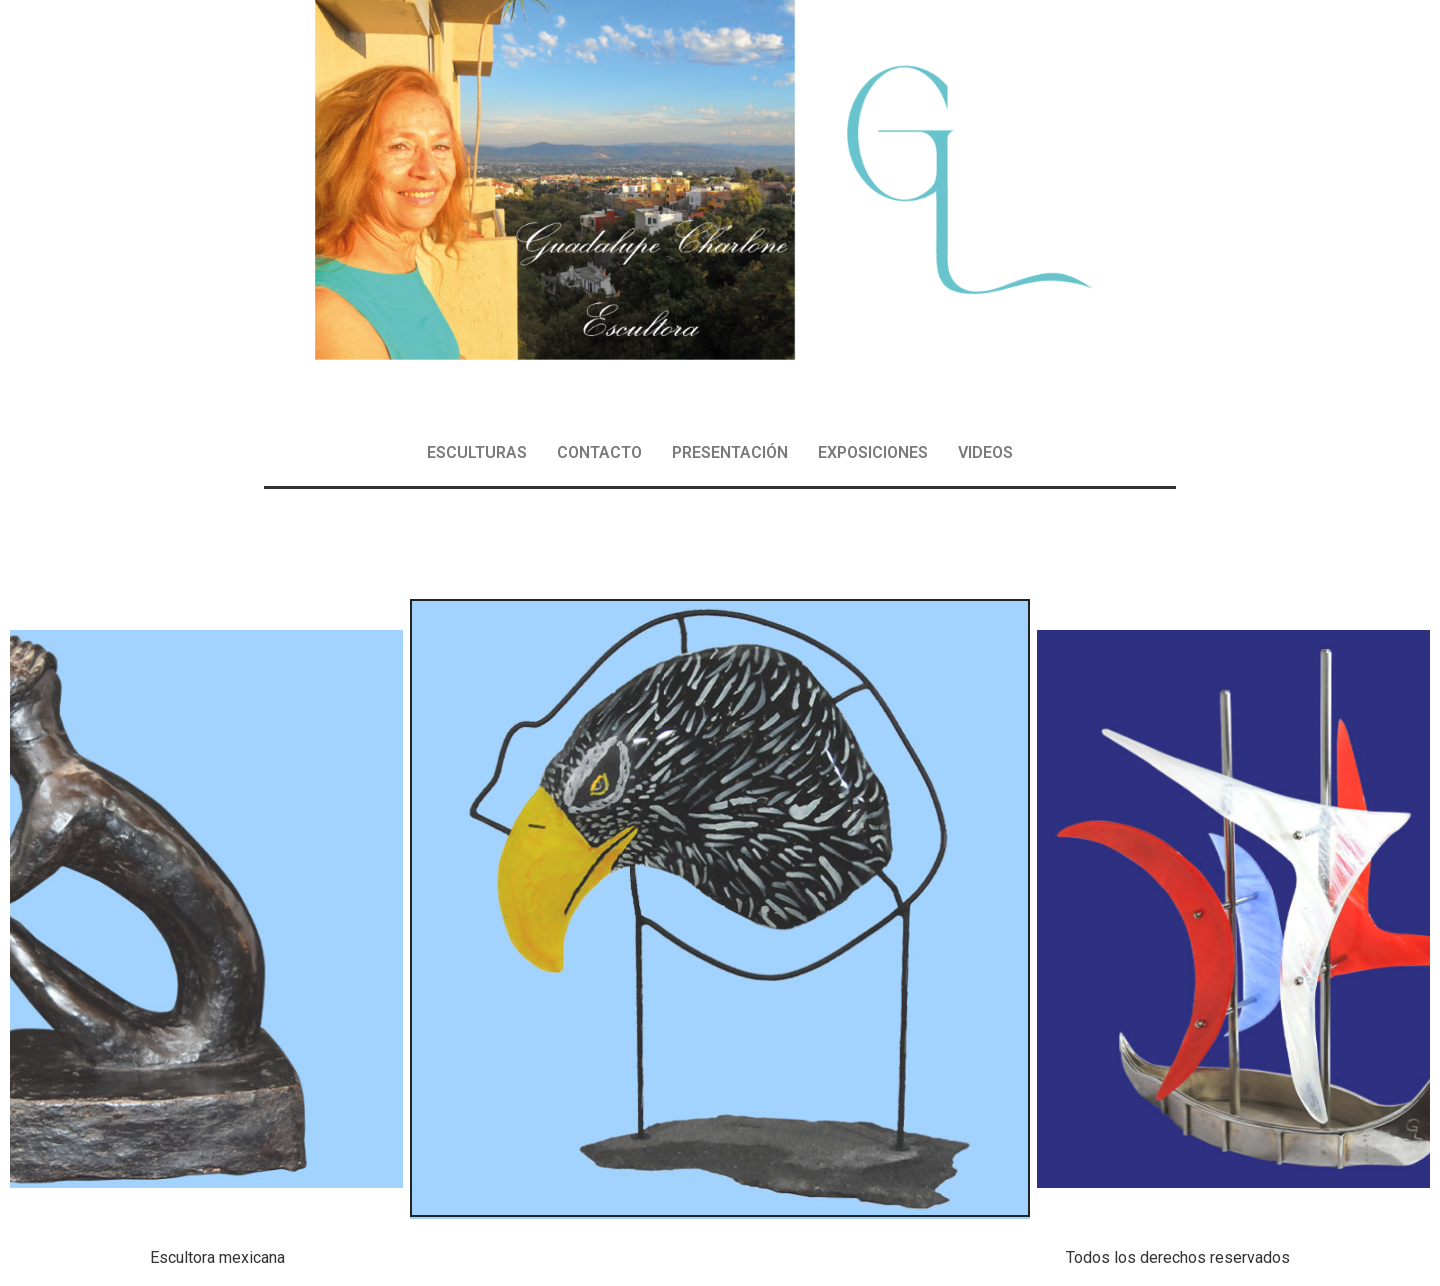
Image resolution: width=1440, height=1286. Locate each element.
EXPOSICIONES (873, 452)
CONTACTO (599, 452)
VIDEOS (985, 452)
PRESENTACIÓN (730, 452)
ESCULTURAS (477, 452)
